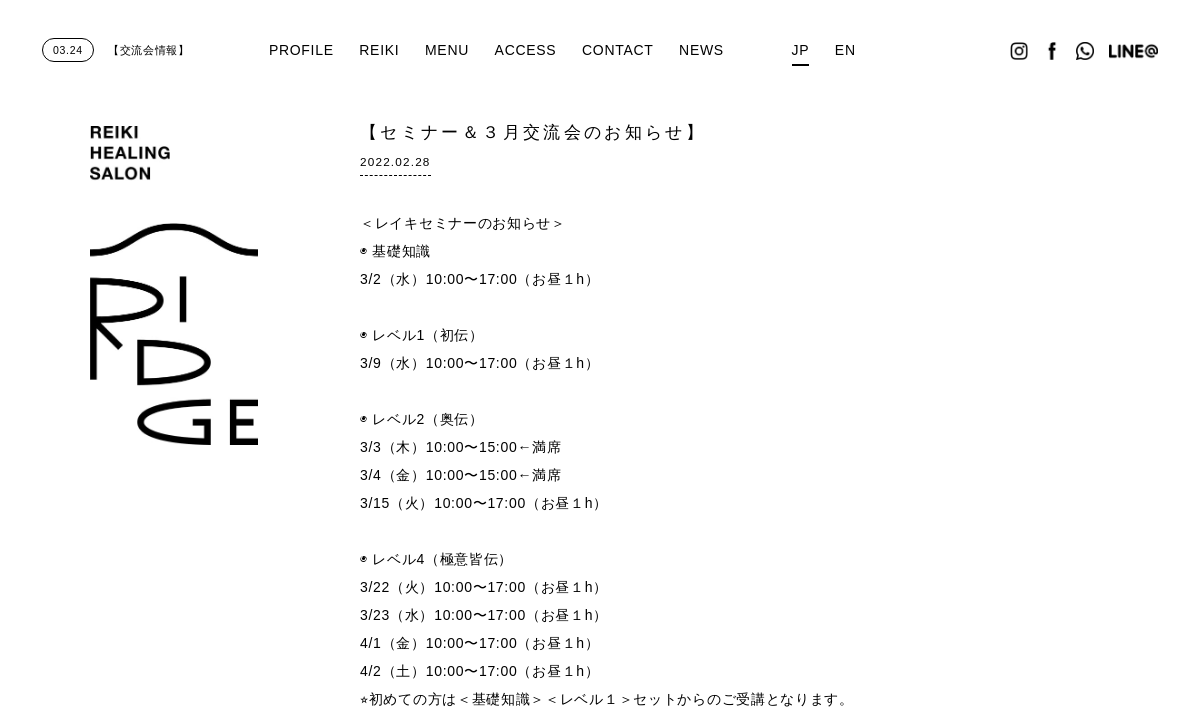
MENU (447, 50)
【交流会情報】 (116, 50)
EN (845, 50)
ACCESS (526, 50)
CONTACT (618, 50)
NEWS (701, 50)
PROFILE (301, 50)
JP (801, 50)
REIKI (379, 50)
